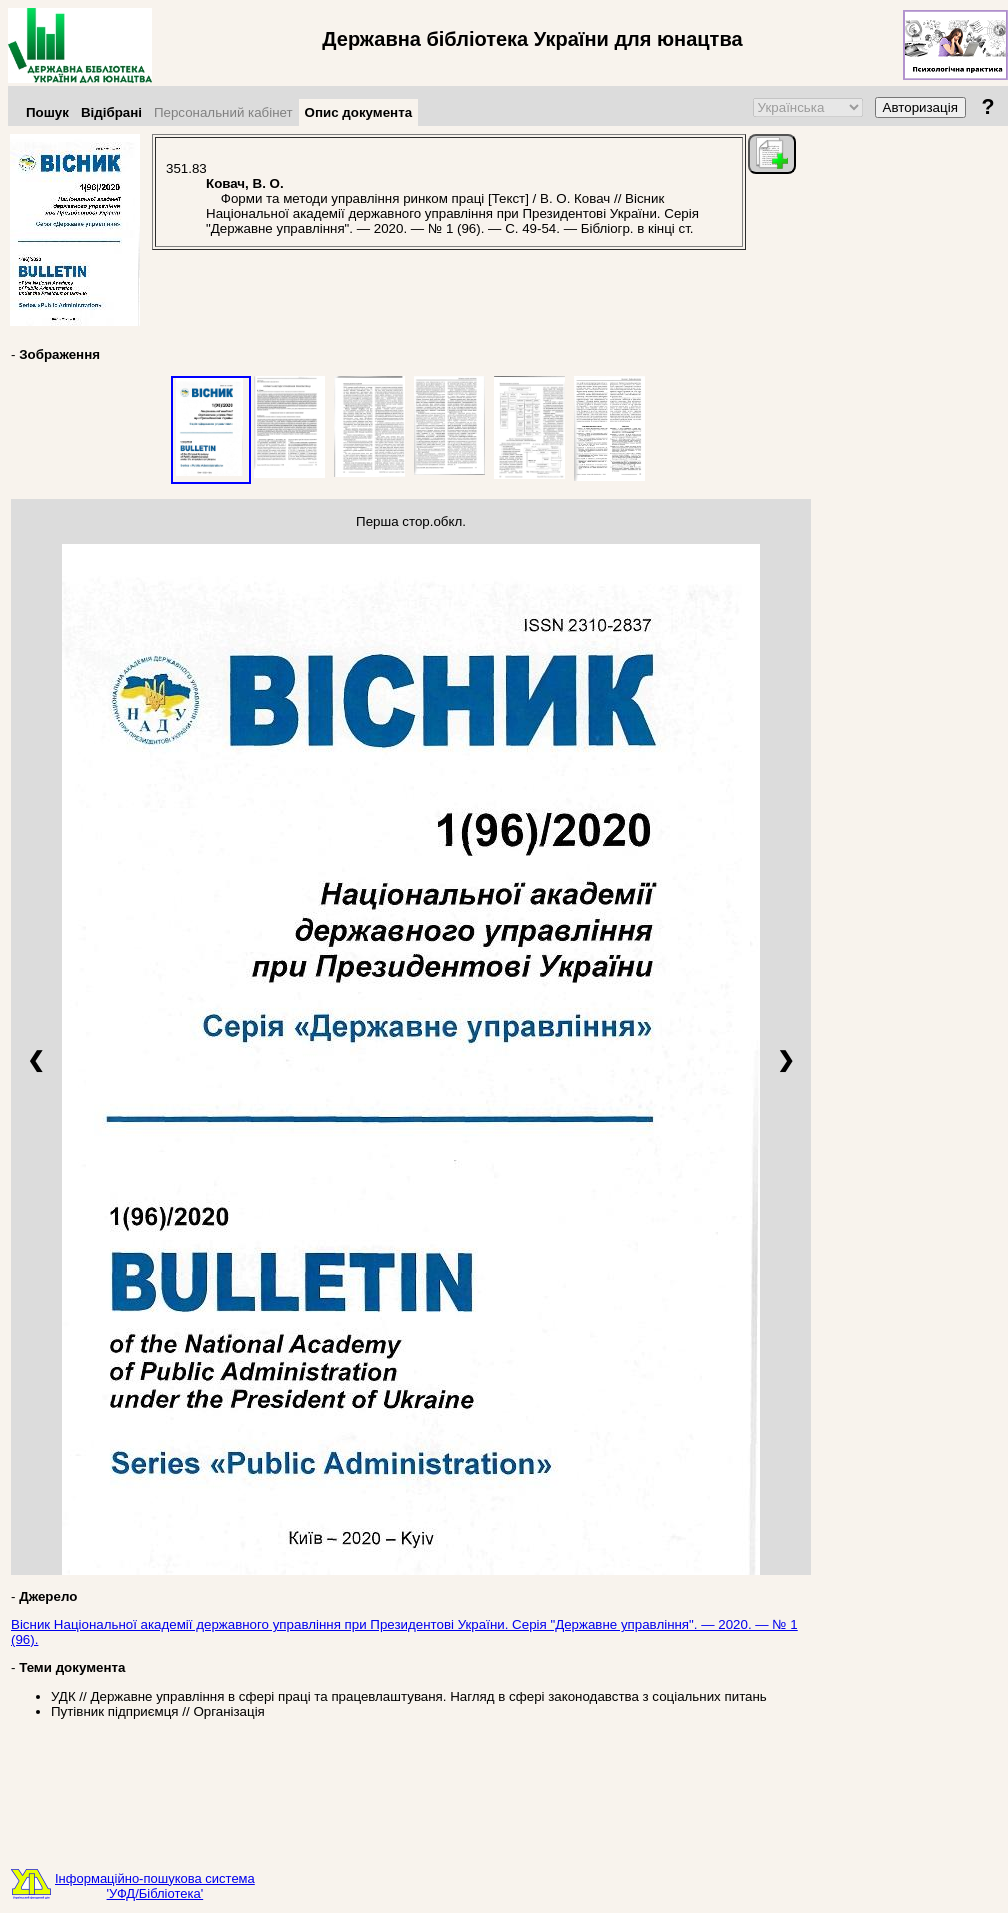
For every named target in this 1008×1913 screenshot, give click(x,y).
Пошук (47, 112)
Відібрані (111, 112)
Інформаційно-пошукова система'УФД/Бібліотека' (155, 1886)
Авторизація (920, 107)
